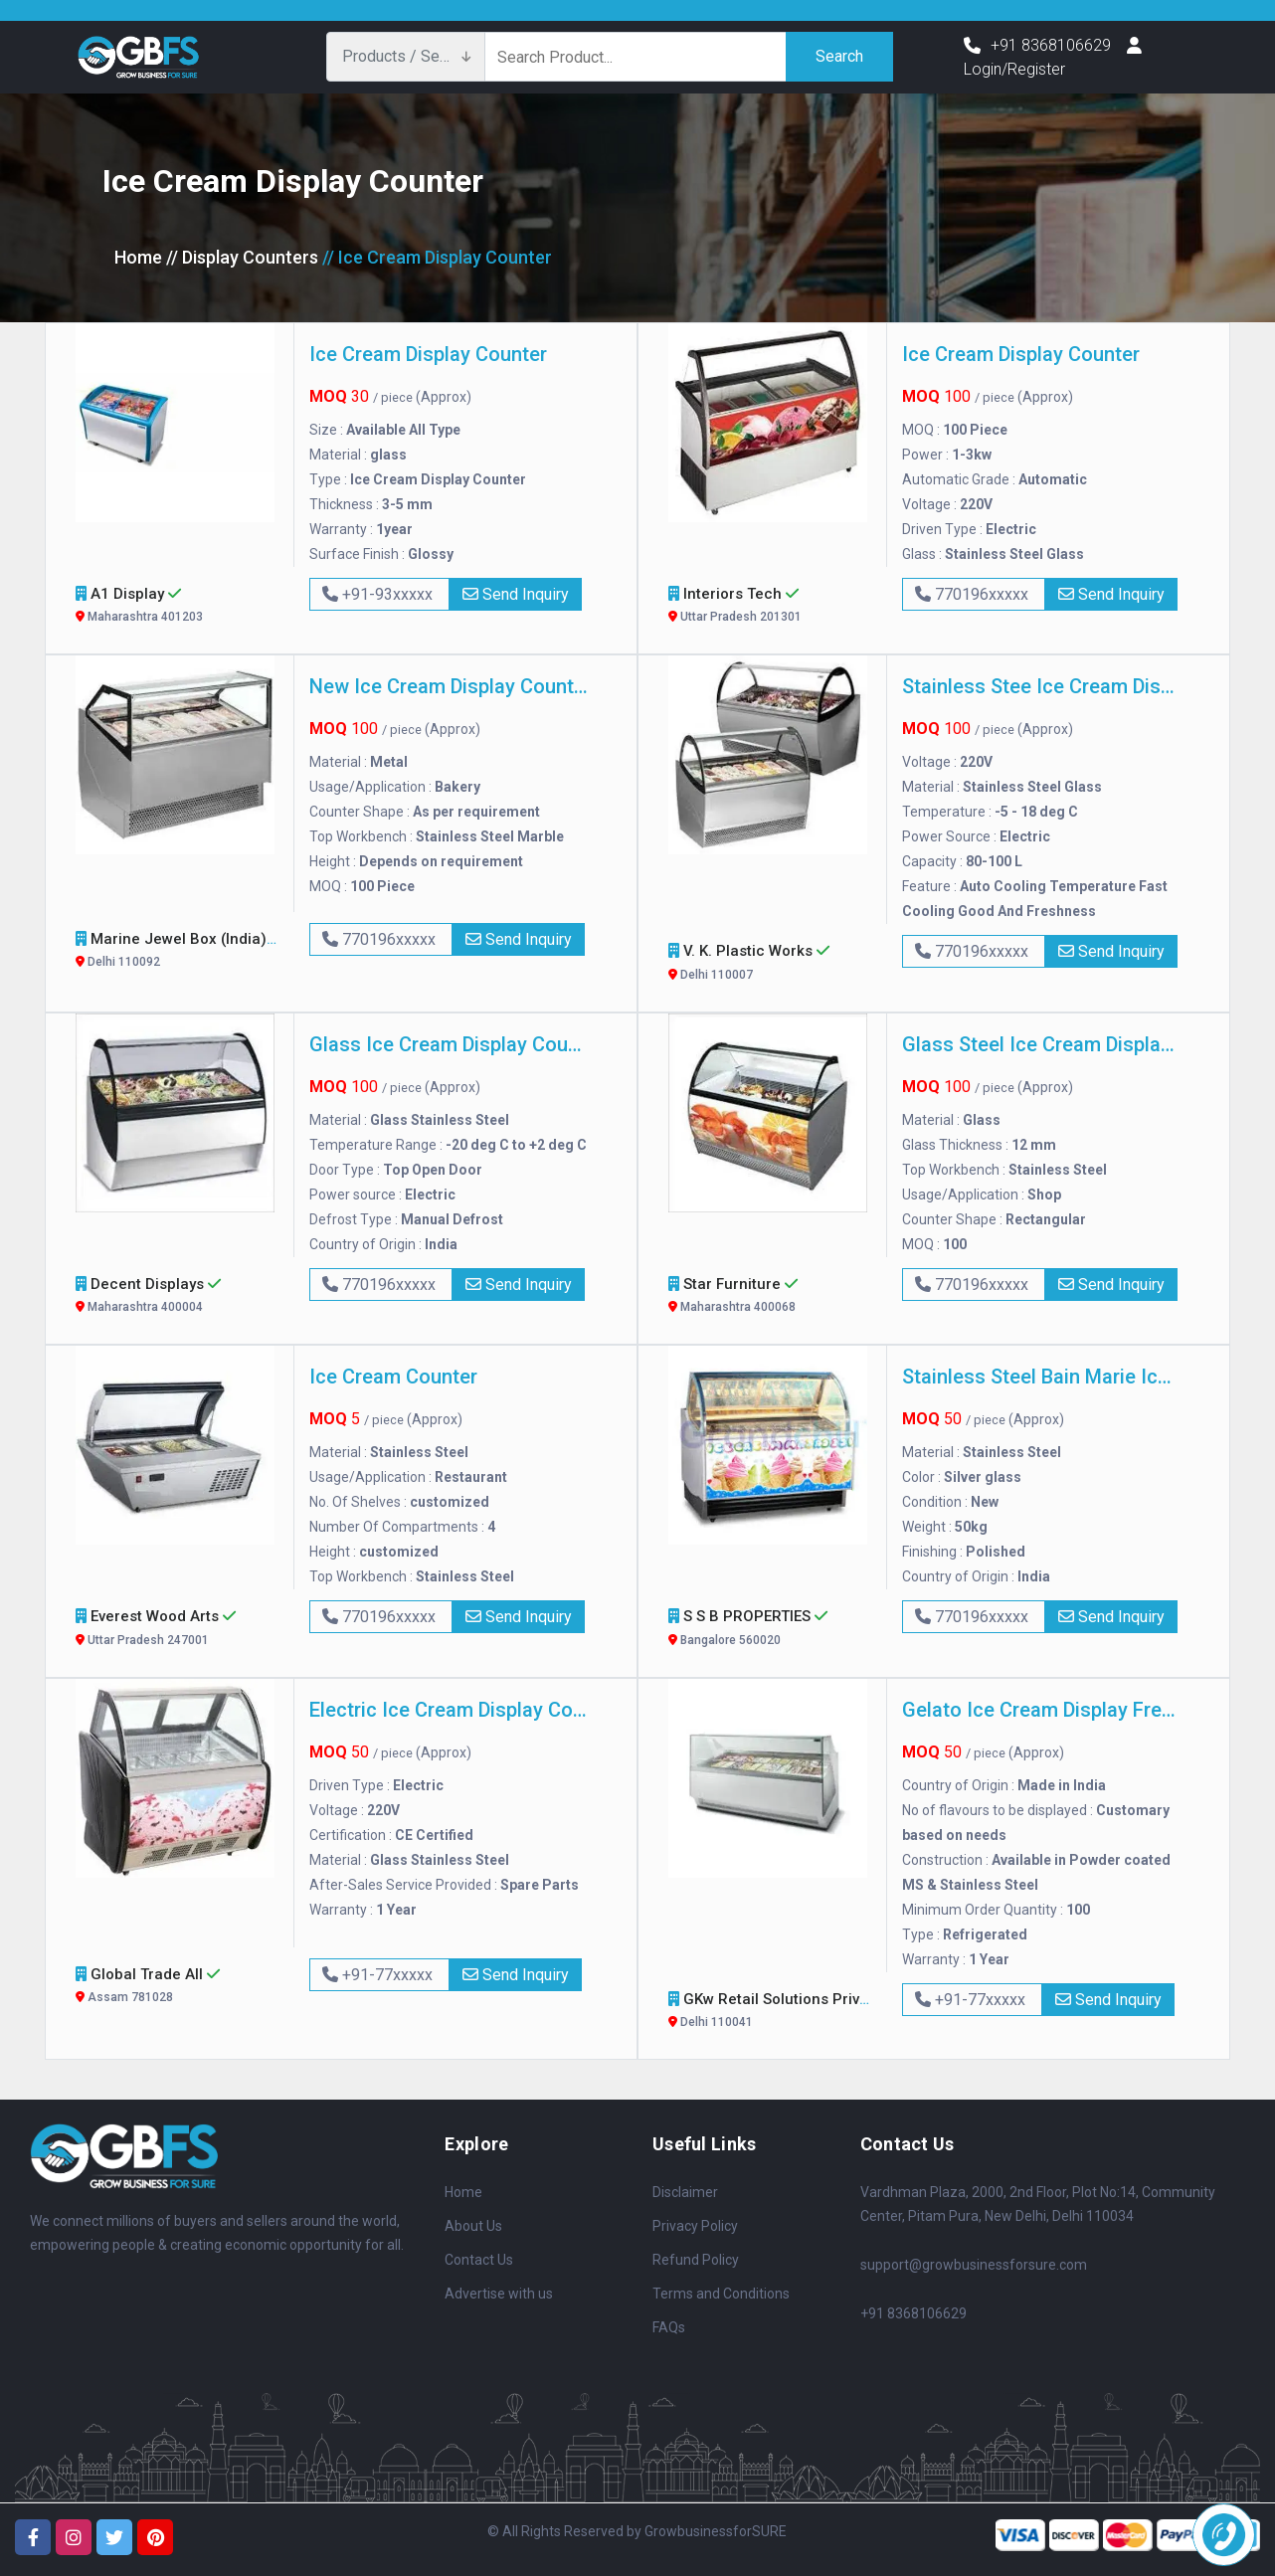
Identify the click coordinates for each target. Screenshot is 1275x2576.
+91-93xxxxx (379, 594)
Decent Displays (177, 1297)
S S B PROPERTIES (770, 1629)
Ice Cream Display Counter (428, 354)
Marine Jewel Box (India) (179, 952)
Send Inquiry (515, 594)
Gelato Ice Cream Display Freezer (1041, 1710)
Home (138, 257)
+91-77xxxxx (379, 1974)
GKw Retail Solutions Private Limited (811, 2012)
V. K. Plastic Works (770, 964)
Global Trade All (177, 1987)
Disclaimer (685, 2192)
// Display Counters (242, 257)
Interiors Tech (770, 607)
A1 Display (177, 607)
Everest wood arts (177, 1629)
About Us (473, 2226)
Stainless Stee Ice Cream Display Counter (1041, 686)
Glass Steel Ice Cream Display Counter (1041, 1044)
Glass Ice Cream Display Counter (448, 1044)
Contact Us (479, 2260)
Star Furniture (770, 1297)
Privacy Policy (695, 2226)
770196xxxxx (973, 594)
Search (839, 56)
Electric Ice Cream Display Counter (448, 1710)
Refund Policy (695, 2260)
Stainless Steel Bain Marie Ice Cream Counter (1041, 1376)
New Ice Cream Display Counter (448, 686)
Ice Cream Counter (393, 1376)
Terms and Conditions (721, 2293)
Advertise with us (499, 2293)
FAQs (668, 2327)
